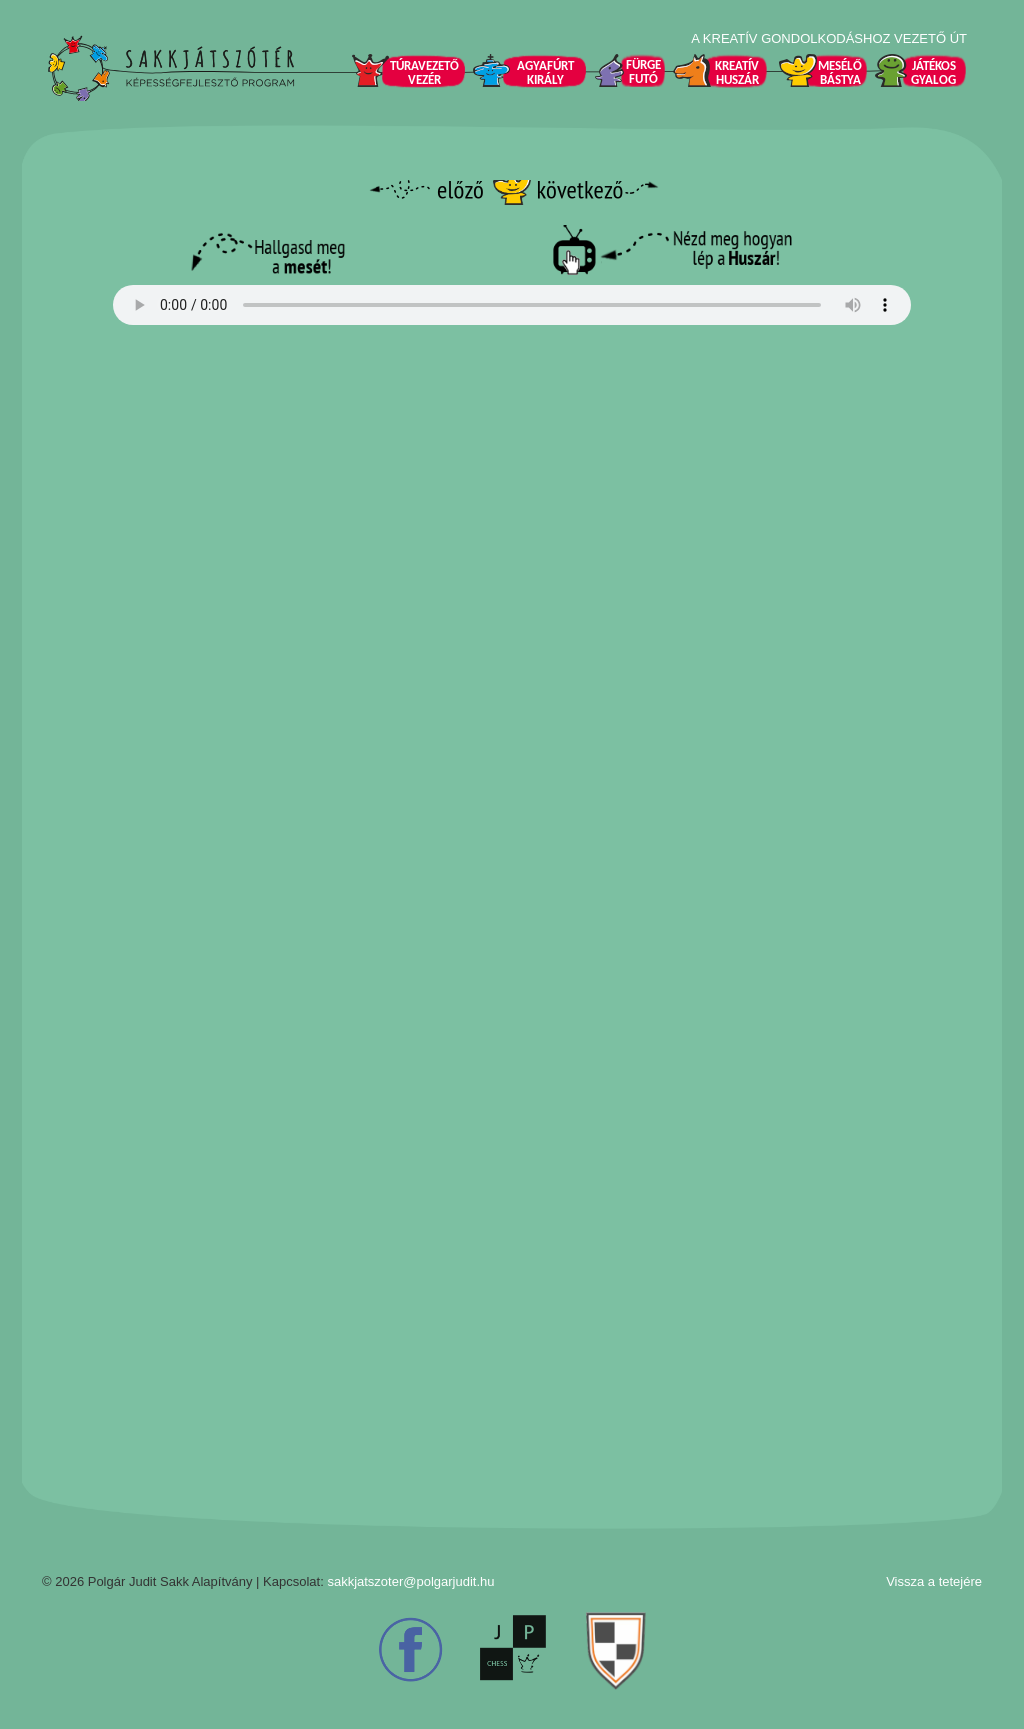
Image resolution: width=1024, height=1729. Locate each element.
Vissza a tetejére (934, 1581)
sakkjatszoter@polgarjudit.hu (410, 1581)
